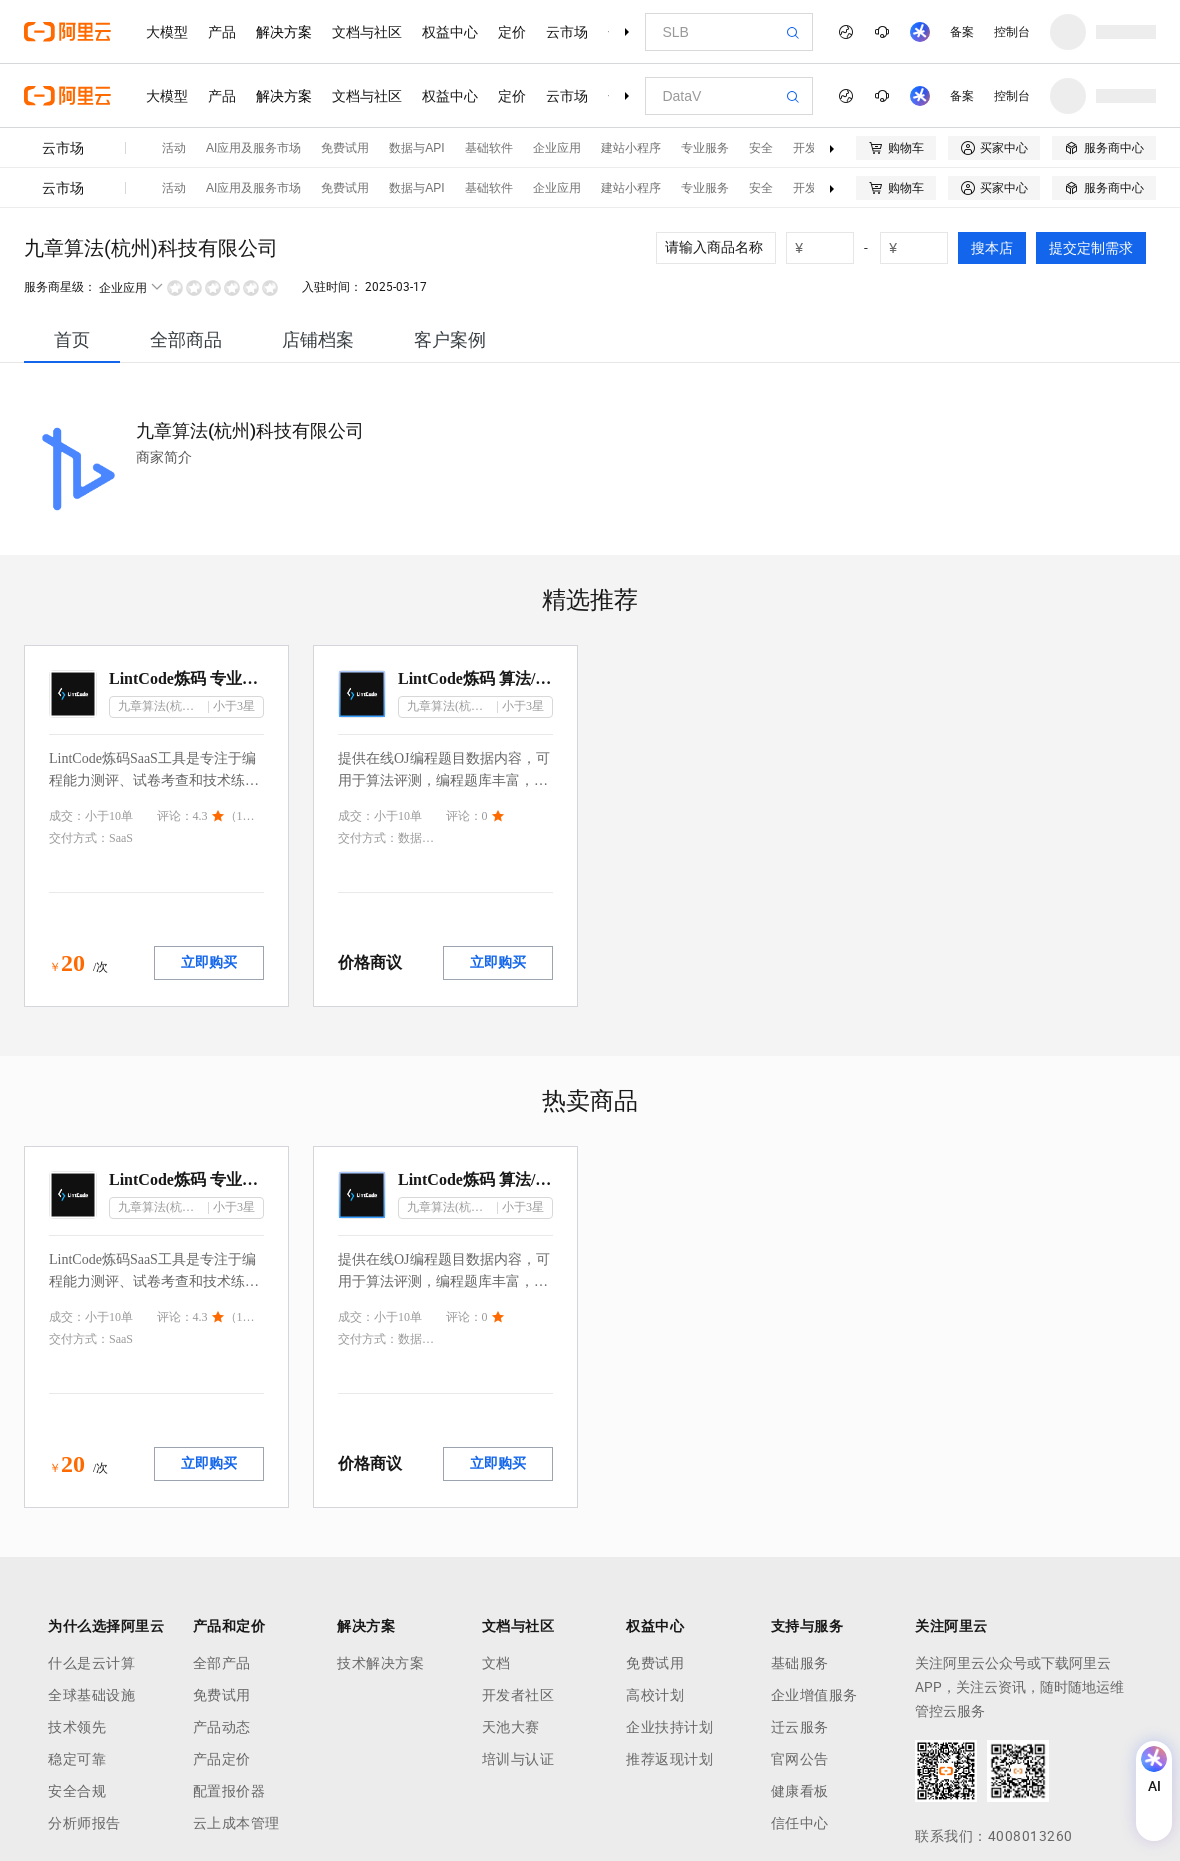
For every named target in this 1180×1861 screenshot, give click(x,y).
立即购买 (209, 962)
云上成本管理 (236, 1823)
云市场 (567, 32)
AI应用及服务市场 (253, 148)
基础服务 (800, 1663)
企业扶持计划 (669, 1727)
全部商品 (186, 339)
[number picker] (828, 248)
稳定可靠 (77, 1759)
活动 (174, 148)
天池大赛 (511, 1727)
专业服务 (705, 148)
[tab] (72, 339)
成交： (67, 816)
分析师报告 (84, 1823)
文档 (496, 1663)
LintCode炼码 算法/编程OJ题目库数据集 (475, 678)
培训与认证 (518, 1759)
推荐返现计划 (669, 1759)
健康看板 (800, 1791)
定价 (512, 32)
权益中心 (450, 32)
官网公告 (800, 1759)
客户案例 (450, 339)
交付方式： (79, 838)
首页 (72, 339)
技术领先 (77, 1727)
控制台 (1012, 32)
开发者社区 (518, 1695)
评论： (175, 816)
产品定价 (222, 1759)
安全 (761, 148)
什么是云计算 (91, 1663)
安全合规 (77, 1791)
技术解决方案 (380, 1663)
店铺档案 (318, 339)
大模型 (167, 32)
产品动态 (222, 1727)
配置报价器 (229, 1791)
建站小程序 (631, 148)
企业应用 (557, 148)
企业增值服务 (814, 1695)
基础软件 (489, 148)
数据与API (416, 148)
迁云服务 (800, 1727)
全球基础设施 (91, 1695)
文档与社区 (367, 32)
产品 (222, 32)
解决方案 (284, 32)
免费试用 (345, 148)
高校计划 (655, 1695)
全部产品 (222, 1663)
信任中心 (800, 1823)
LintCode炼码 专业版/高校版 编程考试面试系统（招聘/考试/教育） (186, 678)
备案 (962, 32)
